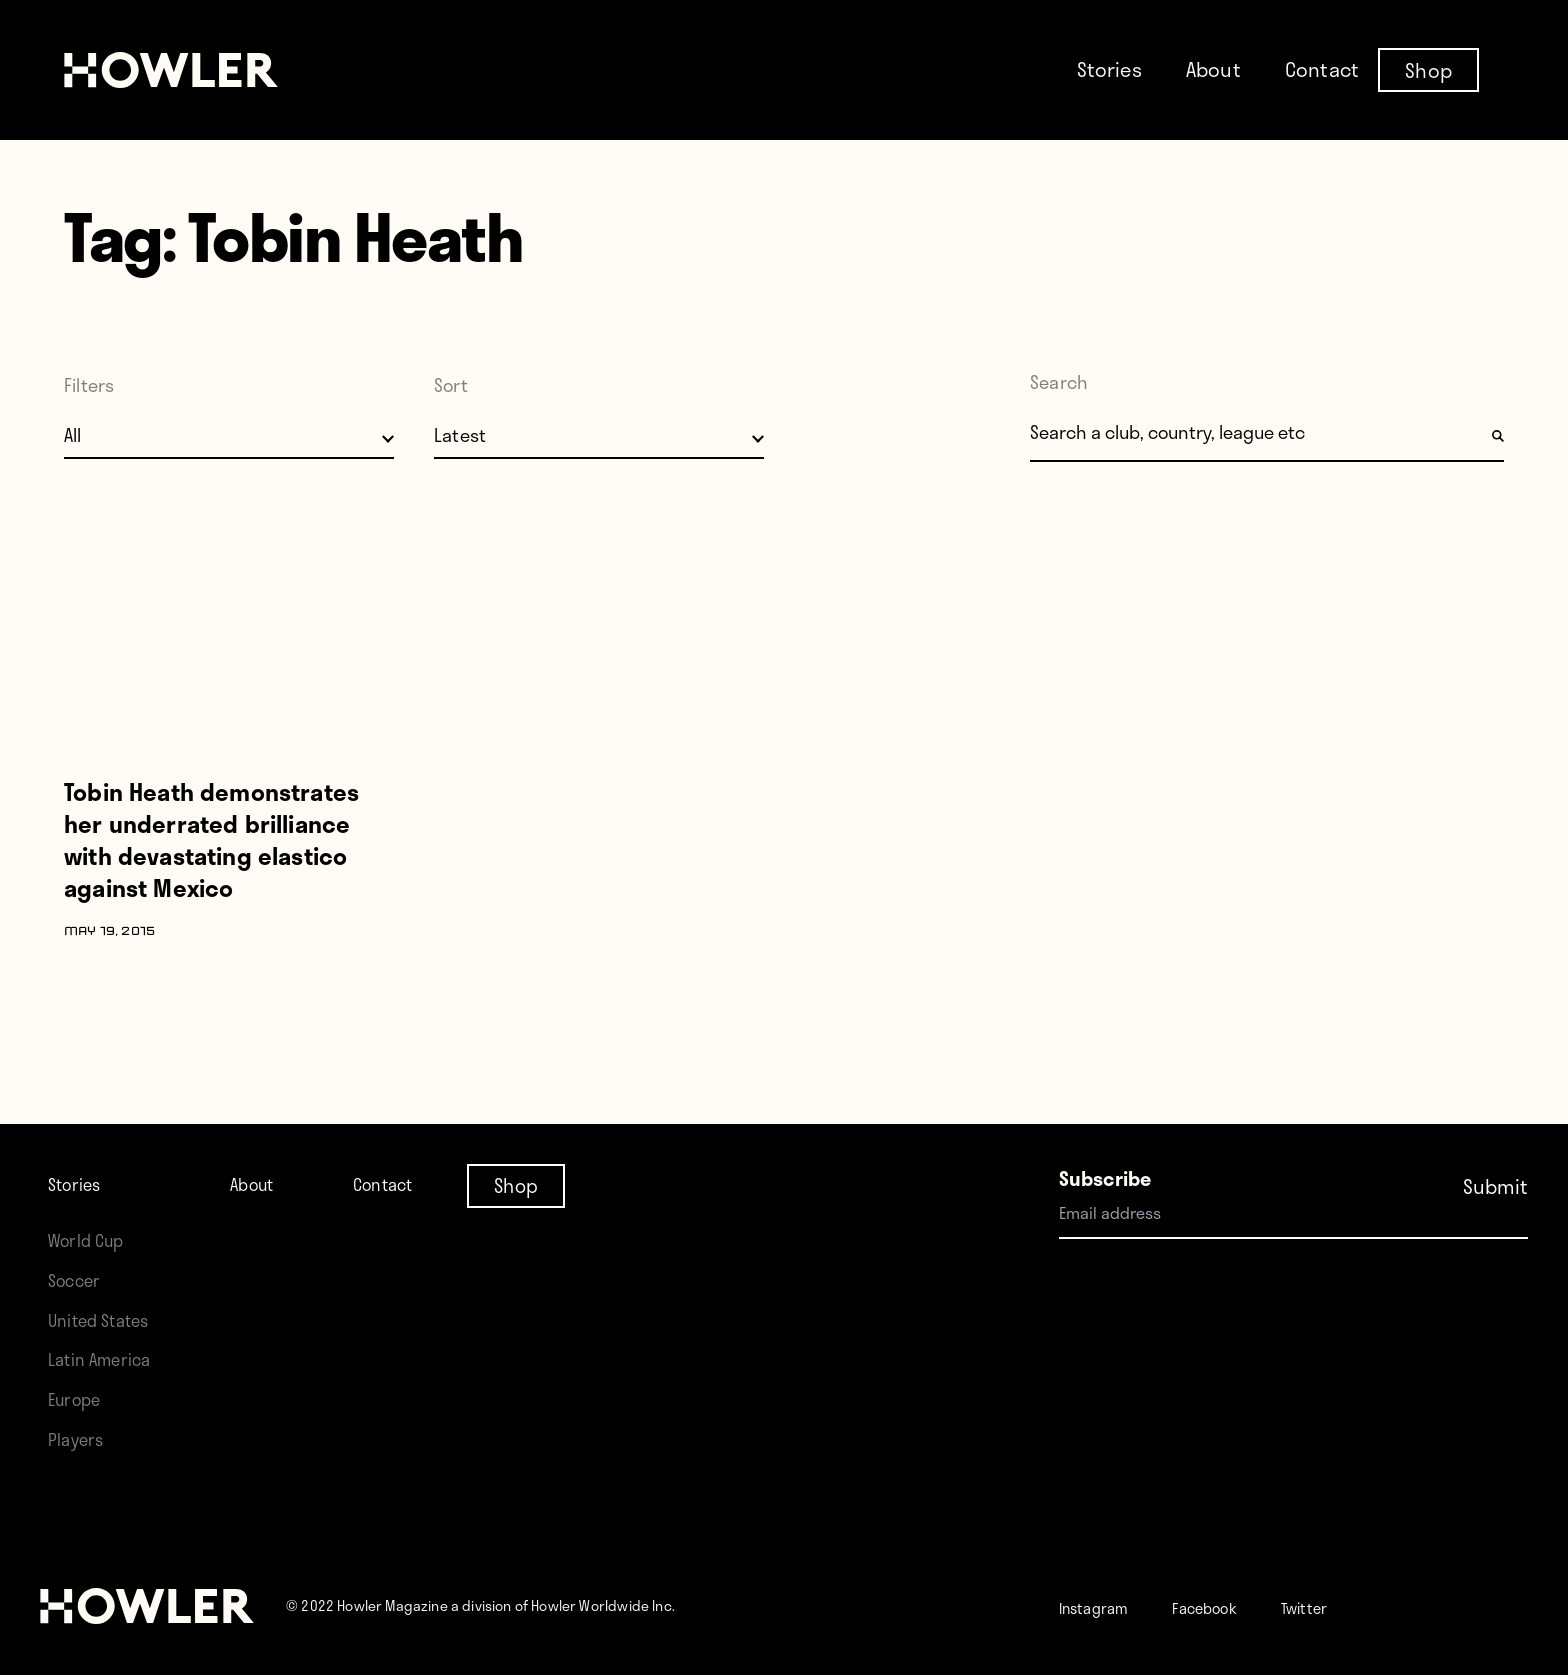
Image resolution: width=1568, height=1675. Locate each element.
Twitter (1353, 1606)
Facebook (1235, 1606)
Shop (1428, 69)
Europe (79, 1398)
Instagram (1104, 1606)
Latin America (106, 1358)
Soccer (79, 1279)
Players (80, 1438)
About (1213, 69)
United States (106, 1319)
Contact (1322, 69)
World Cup (92, 1239)
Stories (1109, 69)
